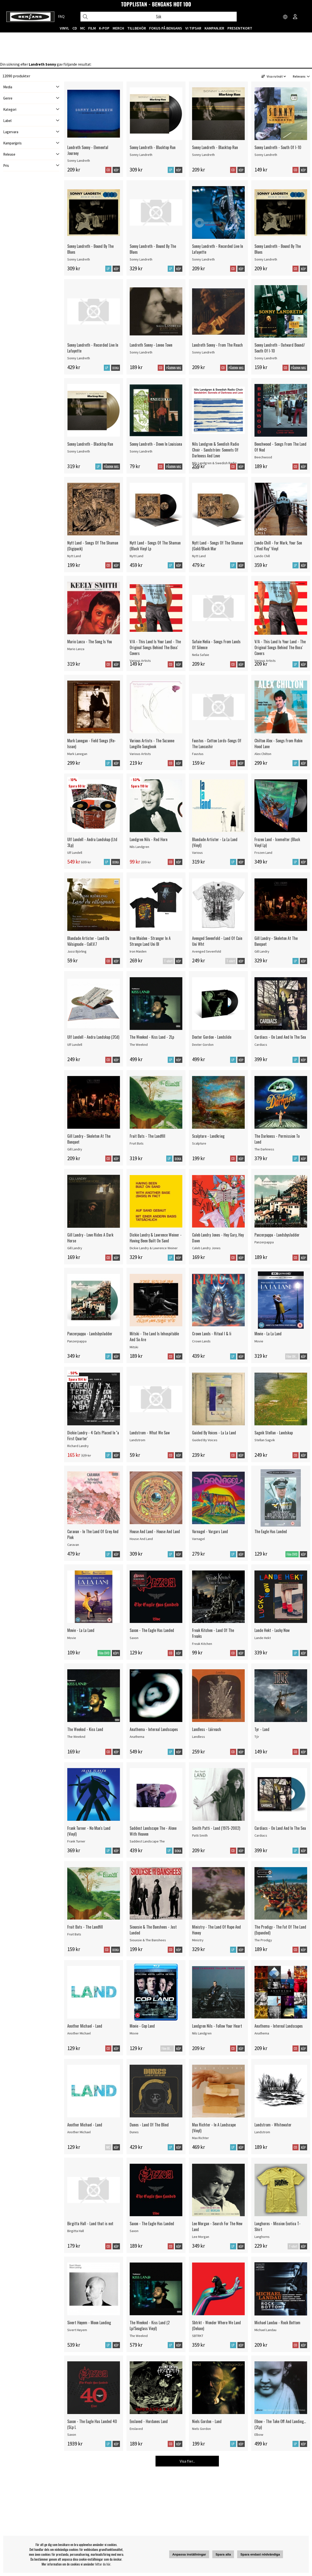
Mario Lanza (75, 649)
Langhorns (262, 2236)
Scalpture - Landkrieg (208, 1136)
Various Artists (140, 754)
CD (74, 28)
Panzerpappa (264, 1242)
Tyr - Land (261, 1729)
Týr (256, 1736)
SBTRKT (197, 2336)
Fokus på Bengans (165, 28)
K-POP (104, 28)
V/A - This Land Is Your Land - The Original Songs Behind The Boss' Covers (155, 647)
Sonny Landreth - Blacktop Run (153, 147)
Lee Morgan (200, 2236)
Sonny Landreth (78, 160)
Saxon (134, 1638)
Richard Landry (78, 1446)
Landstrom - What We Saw (150, 1433)
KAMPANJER (214, 28)
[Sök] (158, 16)
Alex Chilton (262, 754)
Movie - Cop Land (142, 2026)
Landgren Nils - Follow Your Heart (217, 2026)
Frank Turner (76, 1841)
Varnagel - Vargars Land (210, 1531)
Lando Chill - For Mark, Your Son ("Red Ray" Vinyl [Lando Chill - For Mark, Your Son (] (278, 546)
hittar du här (102, 2564)
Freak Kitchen (202, 1643)
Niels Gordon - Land (207, 2421)
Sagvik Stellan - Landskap (273, 1433)
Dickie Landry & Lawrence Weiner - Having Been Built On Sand (156, 1238)
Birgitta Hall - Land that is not (90, 2223)
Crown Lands (201, 1341)
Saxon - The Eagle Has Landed (152, 1630)
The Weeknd (139, 1044)
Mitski (134, 1347)
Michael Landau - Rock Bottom (277, 2322)
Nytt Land (74, 556)
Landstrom (137, 1440)
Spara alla (223, 2554)
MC (82, 28)
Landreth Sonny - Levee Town (151, 345)
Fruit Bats (137, 1143)
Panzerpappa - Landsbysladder (277, 1235)
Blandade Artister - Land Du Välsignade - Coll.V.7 (88, 941)
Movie (258, 1341)
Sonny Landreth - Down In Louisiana (156, 444)
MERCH (118, 28)
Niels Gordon (201, 2428)
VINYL (64, 28)
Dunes (134, 2132)
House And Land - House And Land (155, 1531)
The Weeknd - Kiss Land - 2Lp (152, 1037)
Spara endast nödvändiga (260, 2554)
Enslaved (136, 2428)
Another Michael (79, 2033)
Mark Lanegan (77, 754)
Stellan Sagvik (264, 1440)
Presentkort (239, 28)
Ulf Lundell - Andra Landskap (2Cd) (93, 1037)
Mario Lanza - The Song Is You (89, 641)
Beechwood (263, 457)
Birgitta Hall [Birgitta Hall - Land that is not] (75, 2231)
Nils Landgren (139, 847)
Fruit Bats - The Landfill (147, 1136)
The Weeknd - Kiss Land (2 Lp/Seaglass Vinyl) (150, 2325)
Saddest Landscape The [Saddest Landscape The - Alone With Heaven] (147, 1841)
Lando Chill (262, 556)
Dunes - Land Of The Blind (149, 2125)
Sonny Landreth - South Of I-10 (277, 147)
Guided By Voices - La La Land (214, 1433)
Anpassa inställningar (189, 2554)
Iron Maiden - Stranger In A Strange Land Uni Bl (150, 941)
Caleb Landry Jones (206, 1248)
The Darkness (264, 1149)
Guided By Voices (204, 1440)
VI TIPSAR (193, 28)
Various (197, 852)
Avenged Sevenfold (206, 951)
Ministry (198, 1940)
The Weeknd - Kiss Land (85, 1729)
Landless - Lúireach (206, 1729)
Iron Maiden (138, 951)
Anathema (137, 1736)
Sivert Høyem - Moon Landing (89, 2322)
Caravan (73, 1544)
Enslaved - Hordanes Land (149, 2421)
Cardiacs (260, 1044)
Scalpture (199, 1143)
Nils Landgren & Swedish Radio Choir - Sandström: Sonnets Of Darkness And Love (215, 450)
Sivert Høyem (77, 2330)
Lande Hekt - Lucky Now (272, 1630)
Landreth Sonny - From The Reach (217, 345)
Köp (178, 961)
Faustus (198, 754)
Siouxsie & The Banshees (148, 1940)
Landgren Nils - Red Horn (148, 839)
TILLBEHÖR (136, 28)
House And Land (141, 1539)
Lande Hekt (262, 1638)
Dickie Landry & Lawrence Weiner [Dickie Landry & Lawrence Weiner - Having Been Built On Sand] (154, 1248)
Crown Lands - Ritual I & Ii (211, 1334)
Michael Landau (265, 2330)
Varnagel (198, 1539)
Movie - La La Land (268, 1334)
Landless (198, 1736)
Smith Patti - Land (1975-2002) (216, 1828)
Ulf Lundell (74, 852)
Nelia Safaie (200, 655)
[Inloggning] (295, 17)
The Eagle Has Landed (270, 1531)
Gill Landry (261, 951)
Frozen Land (263, 852)
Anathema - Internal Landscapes (154, 1729)
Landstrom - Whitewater (273, 2125)
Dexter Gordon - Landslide (211, 1037)
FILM (92, 28)
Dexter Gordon (203, 1044)
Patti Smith (200, 1835)
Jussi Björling (77, 951)
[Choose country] (285, 17)
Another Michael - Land (84, 2026)
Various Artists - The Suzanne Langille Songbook (152, 743)
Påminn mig (173, 367)
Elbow (258, 2434)
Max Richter (200, 2138)
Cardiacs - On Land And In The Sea (280, 1037)
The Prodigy (263, 1940)
